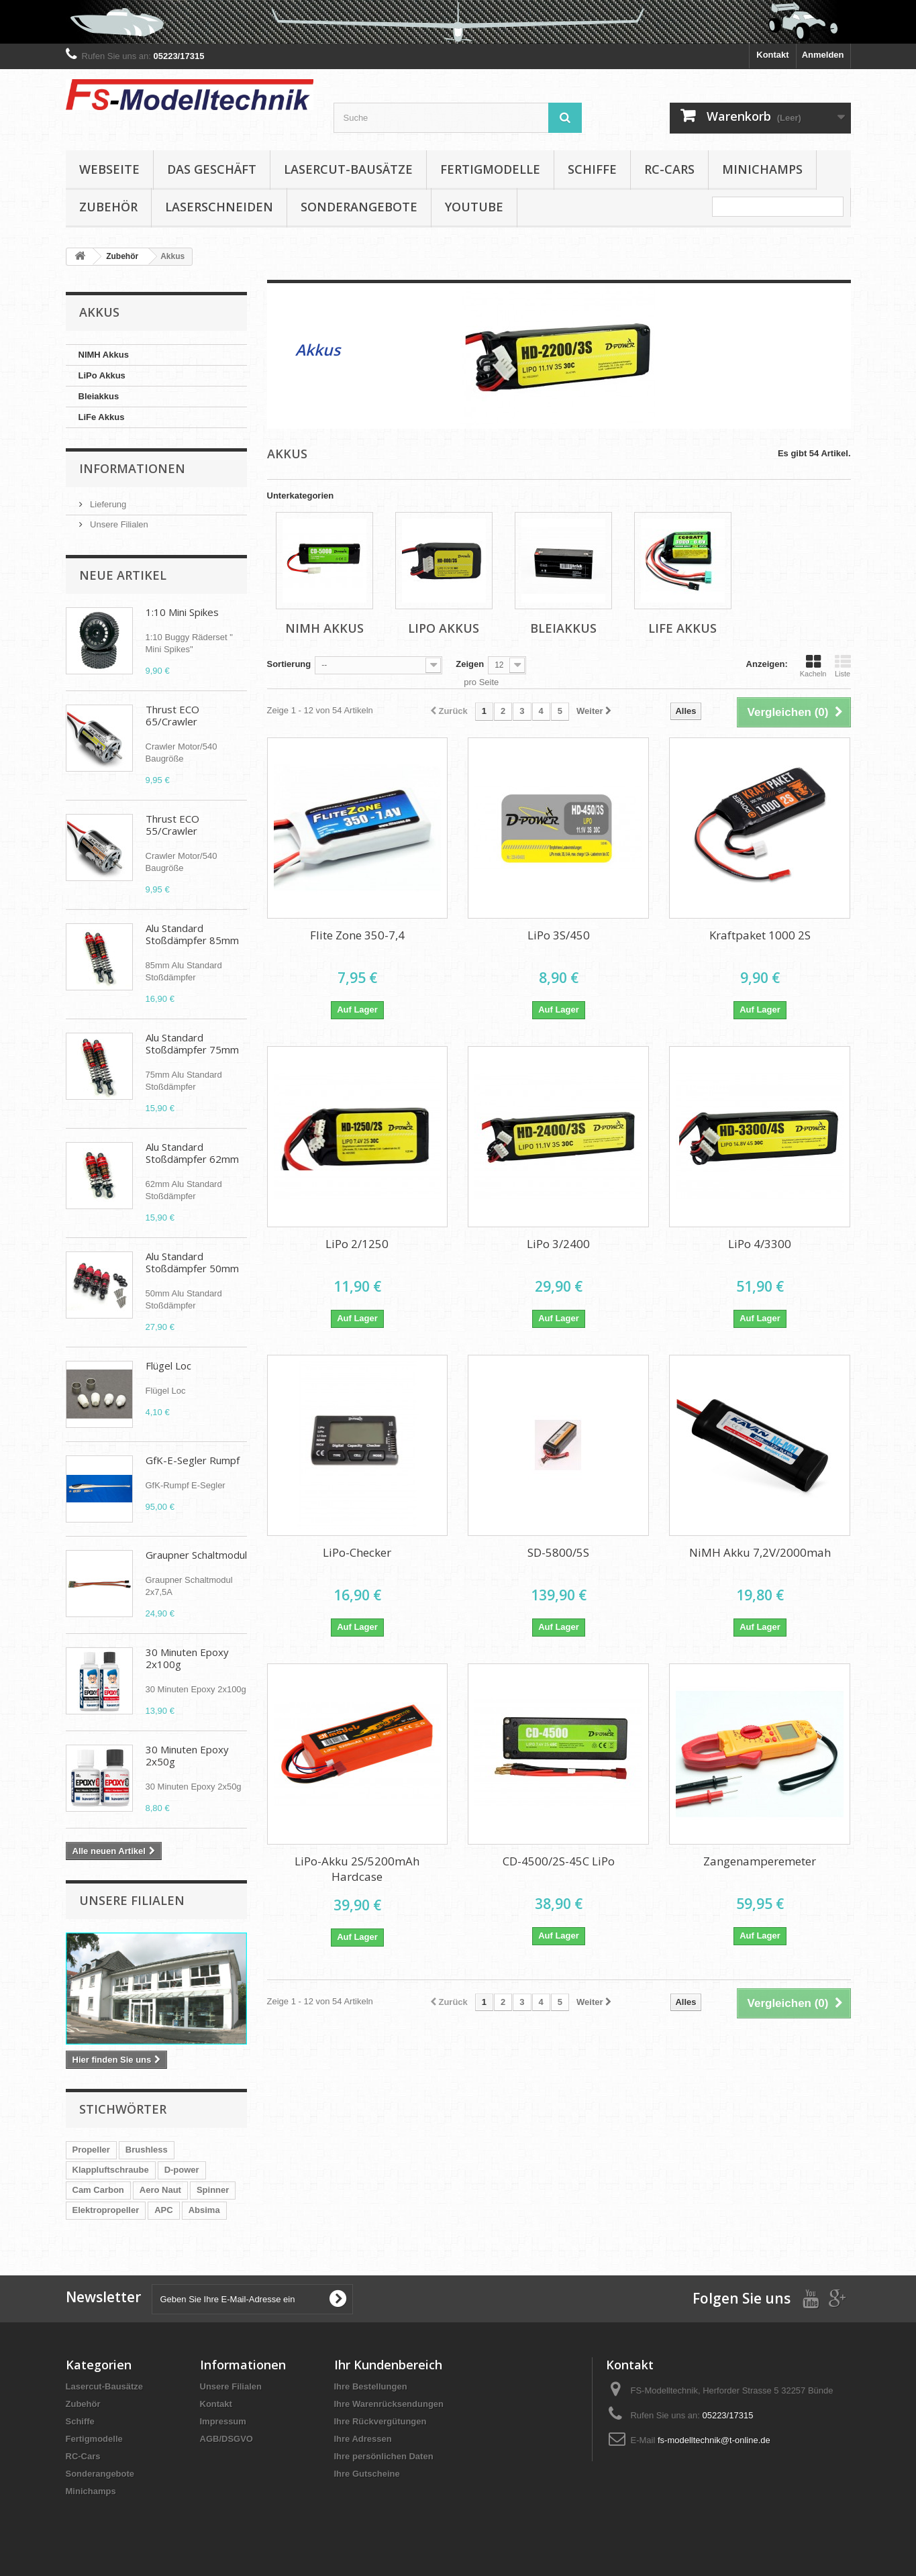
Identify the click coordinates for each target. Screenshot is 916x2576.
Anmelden (823, 55)
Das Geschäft (211, 169)
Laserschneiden (219, 207)
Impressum (223, 2421)
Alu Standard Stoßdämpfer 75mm (192, 1043)
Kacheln (813, 666)
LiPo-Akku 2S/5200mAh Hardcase (357, 1868)
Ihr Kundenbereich (388, 2365)
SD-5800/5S (558, 1552)
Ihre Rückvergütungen (380, 2421)
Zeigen (470, 664)
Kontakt (772, 55)
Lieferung (107, 504)
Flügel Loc (168, 1365)
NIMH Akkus (104, 355)
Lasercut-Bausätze (348, 169)
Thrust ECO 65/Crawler (172, 715)
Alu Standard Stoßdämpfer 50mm (192, 1262)
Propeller (91, 2150)
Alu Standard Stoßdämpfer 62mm (192, 1153)
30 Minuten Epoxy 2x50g (187, 1755)
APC (163, 2210)
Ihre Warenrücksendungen (389, 2404)
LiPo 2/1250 (357, 1243)
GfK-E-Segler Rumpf (193, 1460)
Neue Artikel (122, 575)
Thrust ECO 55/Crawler (172, 824)
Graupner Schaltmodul (196, 1554)
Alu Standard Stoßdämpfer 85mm (192, 934)
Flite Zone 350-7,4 (357, 935)
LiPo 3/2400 (558, 1243)
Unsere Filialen (118, 524)
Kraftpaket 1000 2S (760, 935)
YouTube (474, 207)
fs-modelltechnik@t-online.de (714, 2440)
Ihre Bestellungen (370, 2386)
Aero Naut (160, 2190)
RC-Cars (669, 169)
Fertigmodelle (490, 169)
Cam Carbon (98, 2190)
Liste (843, 666)
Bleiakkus (99, 396)
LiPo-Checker (357, 1552)
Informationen (132, 468)
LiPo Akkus (102, 375)
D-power (181, 2170)
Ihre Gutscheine (367, 2474)
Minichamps (762, 169)
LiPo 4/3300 (759, 1243)
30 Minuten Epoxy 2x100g (187, 1658)
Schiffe (592, 169)
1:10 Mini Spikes (182, 612)
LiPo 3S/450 (558, 935)
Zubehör (108, 207)
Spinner (213, 2190)
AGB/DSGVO (226, 2439)
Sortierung (289, 664)
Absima (204, 2210)
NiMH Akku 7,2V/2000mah (760, 1552)
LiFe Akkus (102, 417)
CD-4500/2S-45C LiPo (559, 1861)
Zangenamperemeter (759, 1861)
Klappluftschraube (110, 2170)
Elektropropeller (106, 2210)
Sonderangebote (359, 207)
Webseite (109, 169)
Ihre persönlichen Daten (384, 2456)
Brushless (146, 2150)
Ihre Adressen (363, 2439)
